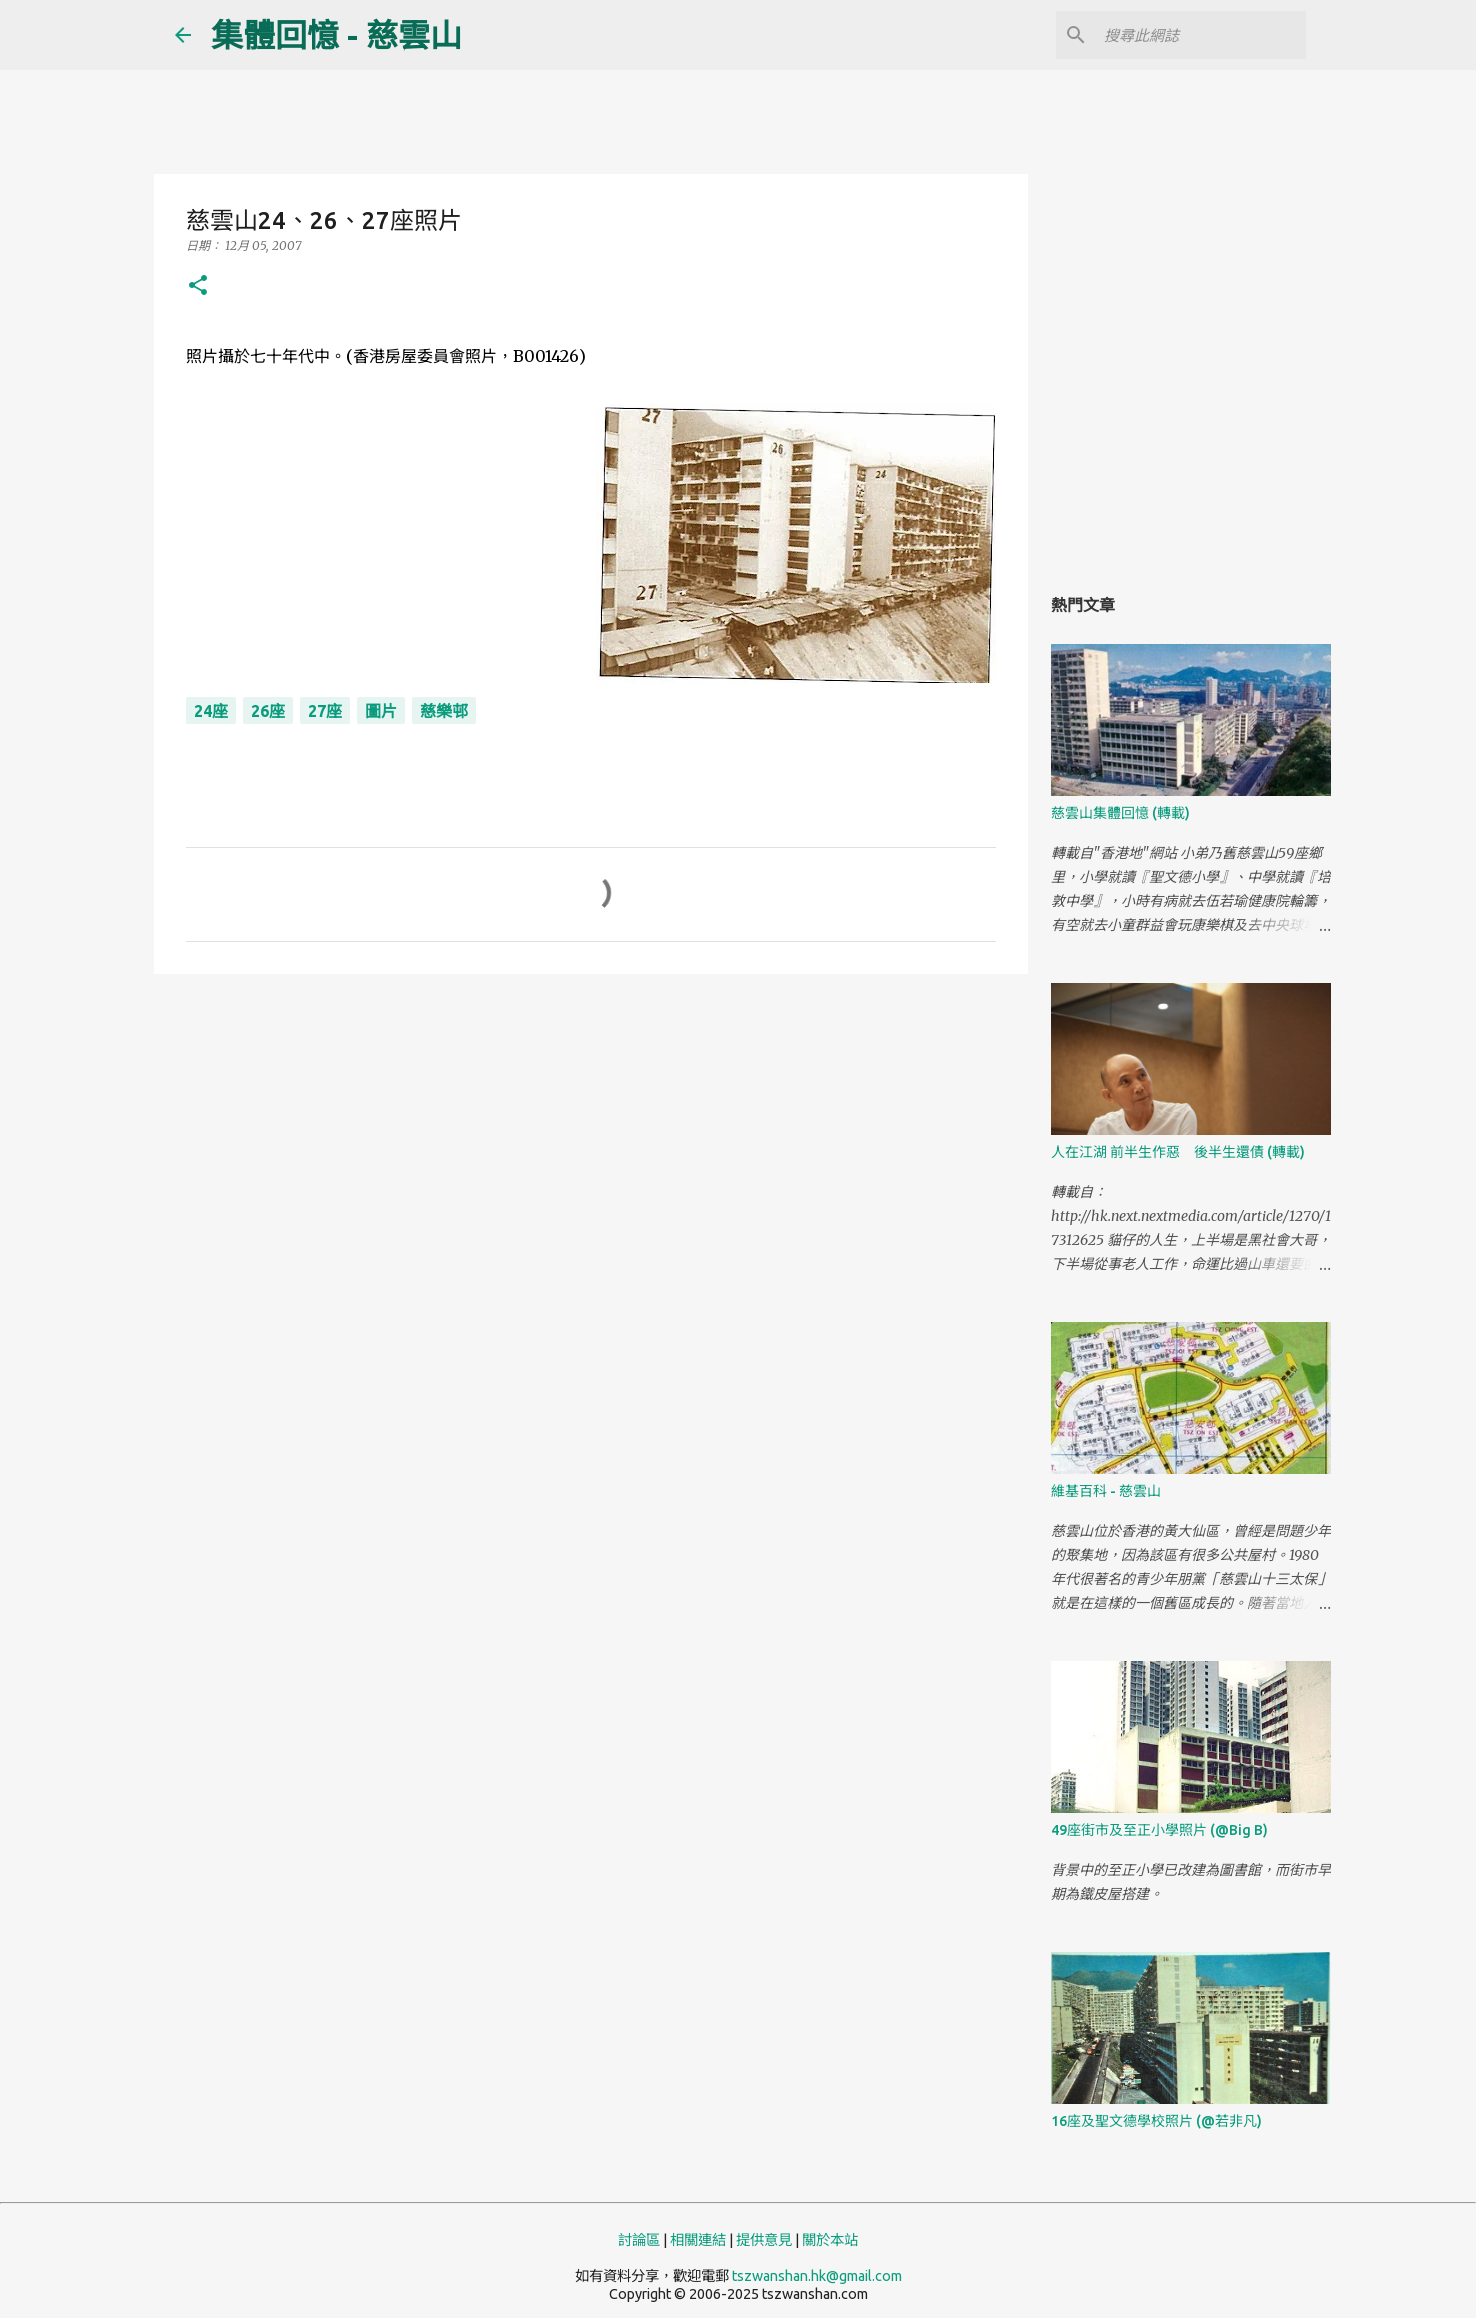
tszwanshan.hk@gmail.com (817, 2276)
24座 (211, 711)
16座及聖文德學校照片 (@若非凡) (1156, 2121)
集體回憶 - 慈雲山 (336, 35)
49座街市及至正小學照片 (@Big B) (1159, 1830)
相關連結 (698, 2240)
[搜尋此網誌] (1201, 35)
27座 (325, 711)
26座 (268, 711)
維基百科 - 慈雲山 (1106, 1491)
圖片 (381, 711)
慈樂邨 (444, 711)
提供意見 (764, 2240)
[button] (198, 286)
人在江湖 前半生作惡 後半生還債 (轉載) (1178, 1152)
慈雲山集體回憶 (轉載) (1120, 813)
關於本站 (830, 2240)
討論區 (639, 2240)
